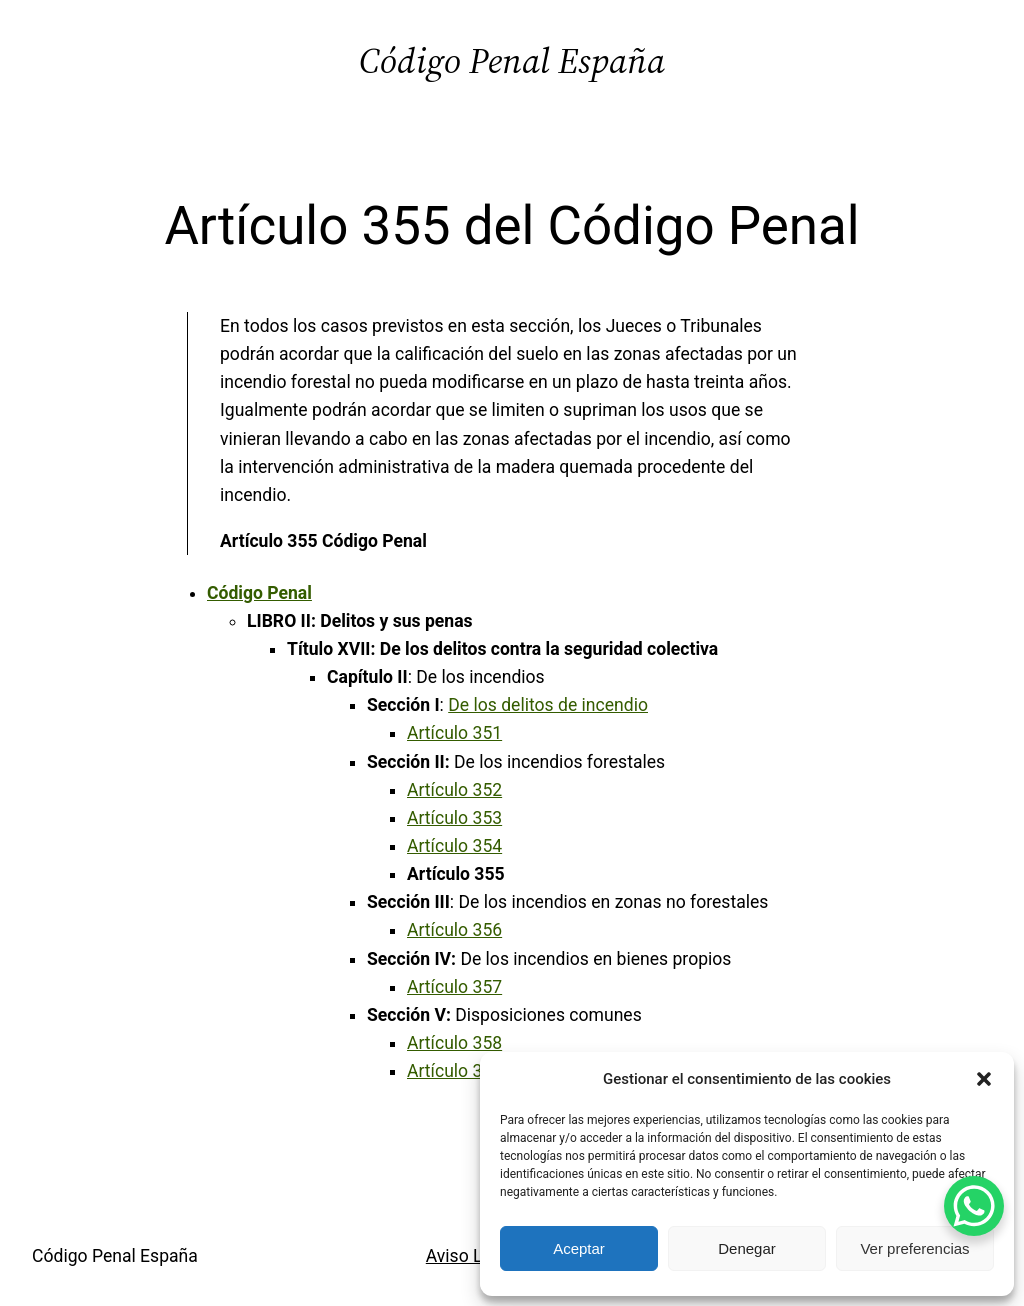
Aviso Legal (471, 1256)
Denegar (747, 1248)
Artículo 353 (454, 818)
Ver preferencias (914, 1248)
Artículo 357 (454, 987)
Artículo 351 (454, 733)
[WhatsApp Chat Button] (974, 1206)
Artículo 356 (454, 930)
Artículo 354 (454, 846)
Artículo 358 (454, 1043)
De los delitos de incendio (548, 705)
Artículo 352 (454, 790)
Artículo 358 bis (468, 1071)
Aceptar (579, 1248)
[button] (984, 1079)
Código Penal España (512, 60)
